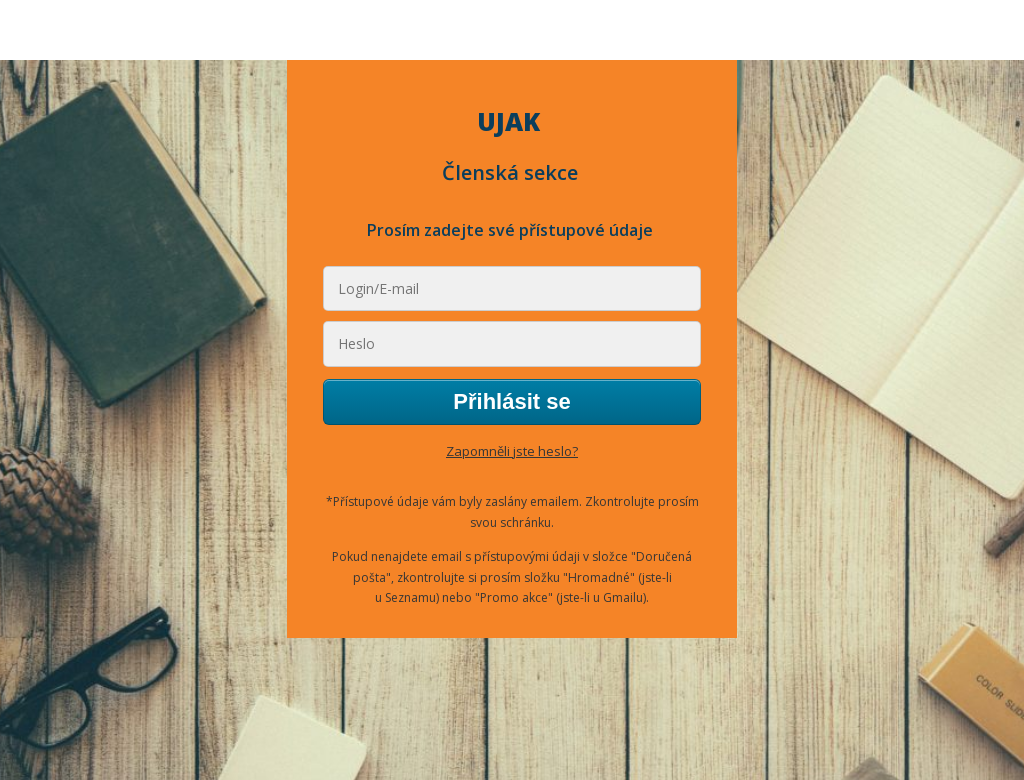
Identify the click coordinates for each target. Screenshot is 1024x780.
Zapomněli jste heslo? (512, 451)
